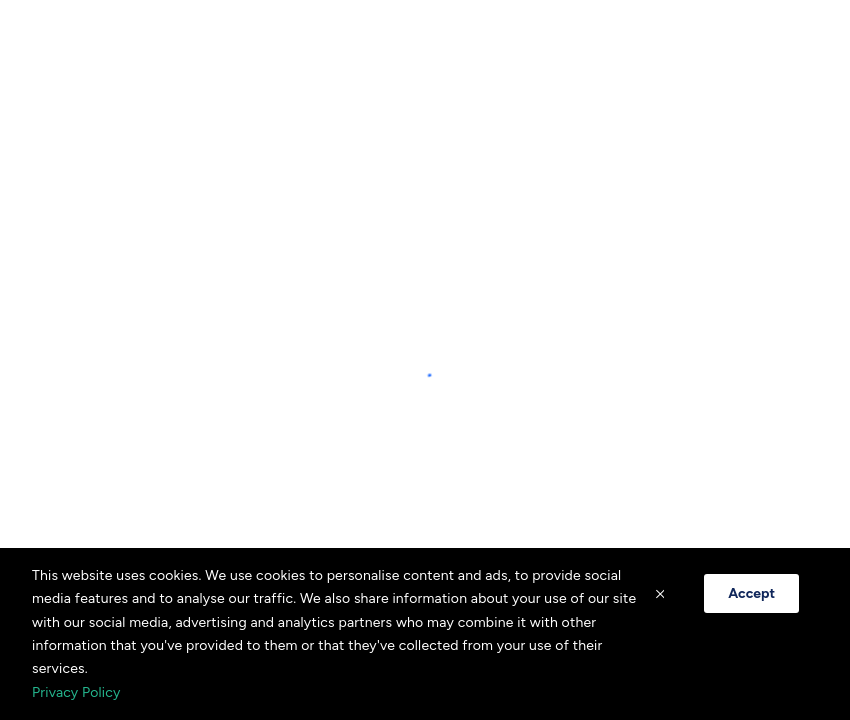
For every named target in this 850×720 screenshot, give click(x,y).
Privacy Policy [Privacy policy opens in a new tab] (425, 275)
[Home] (60, 50)
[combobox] (634, 50)
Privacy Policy (76, 692)
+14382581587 (425, 235)
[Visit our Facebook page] (398, 326)
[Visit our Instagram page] (452, 326)
